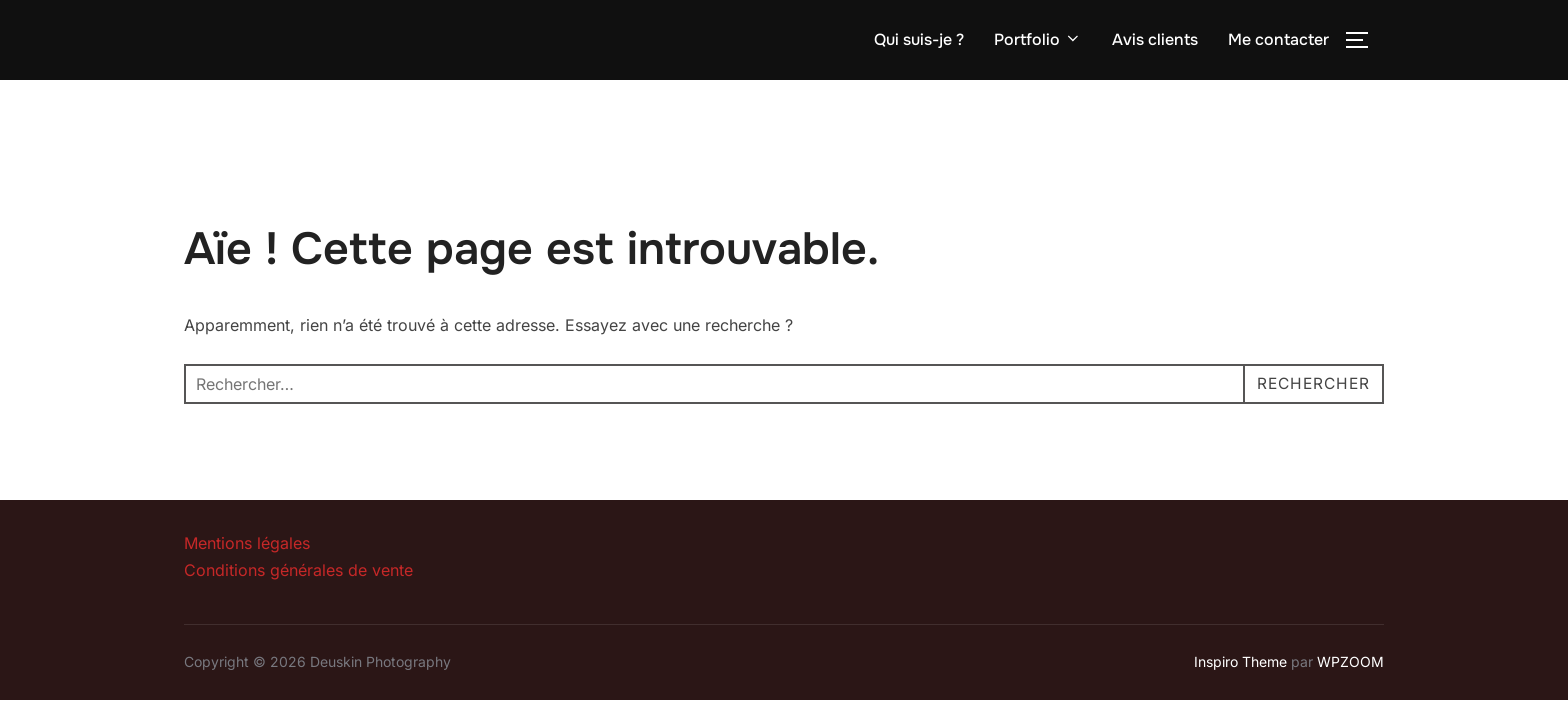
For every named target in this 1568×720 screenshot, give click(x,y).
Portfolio (1038, 39)
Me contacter (1278, 39)
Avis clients (1155, 39)
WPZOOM (1350, 661)
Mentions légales (247, 543)
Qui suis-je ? (919, 39)
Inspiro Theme (1240, 661)
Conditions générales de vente (298, 570)
